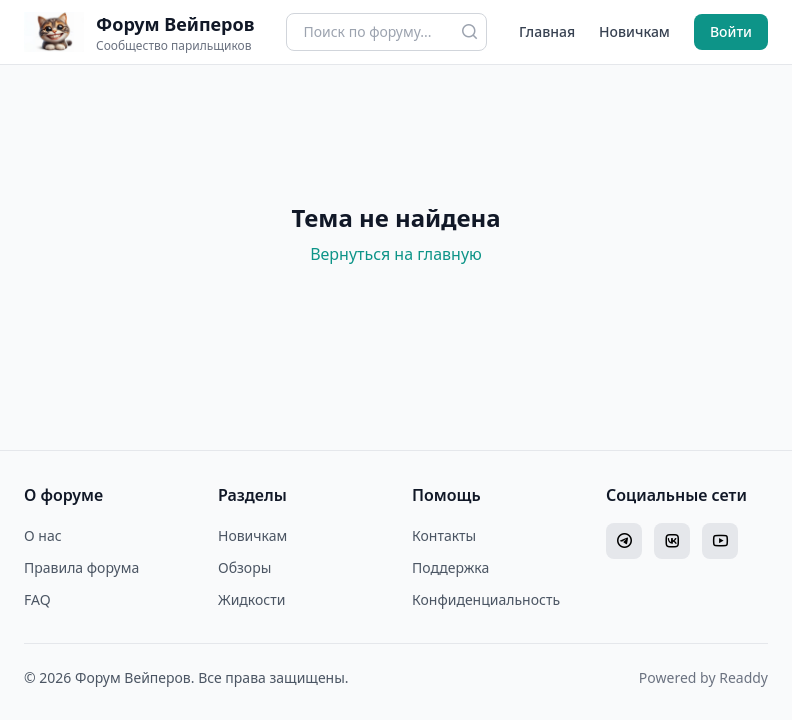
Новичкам (634, 31)
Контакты (444, 535)
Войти (731, 31)
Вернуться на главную (396, 254)
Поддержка (450, 567)
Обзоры (244, 567)
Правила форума (81, 567)
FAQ (37, 599)
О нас (43, 535)
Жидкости (251, 599)
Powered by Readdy (703, 677)
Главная (547, 31)
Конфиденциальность (486, 599)
